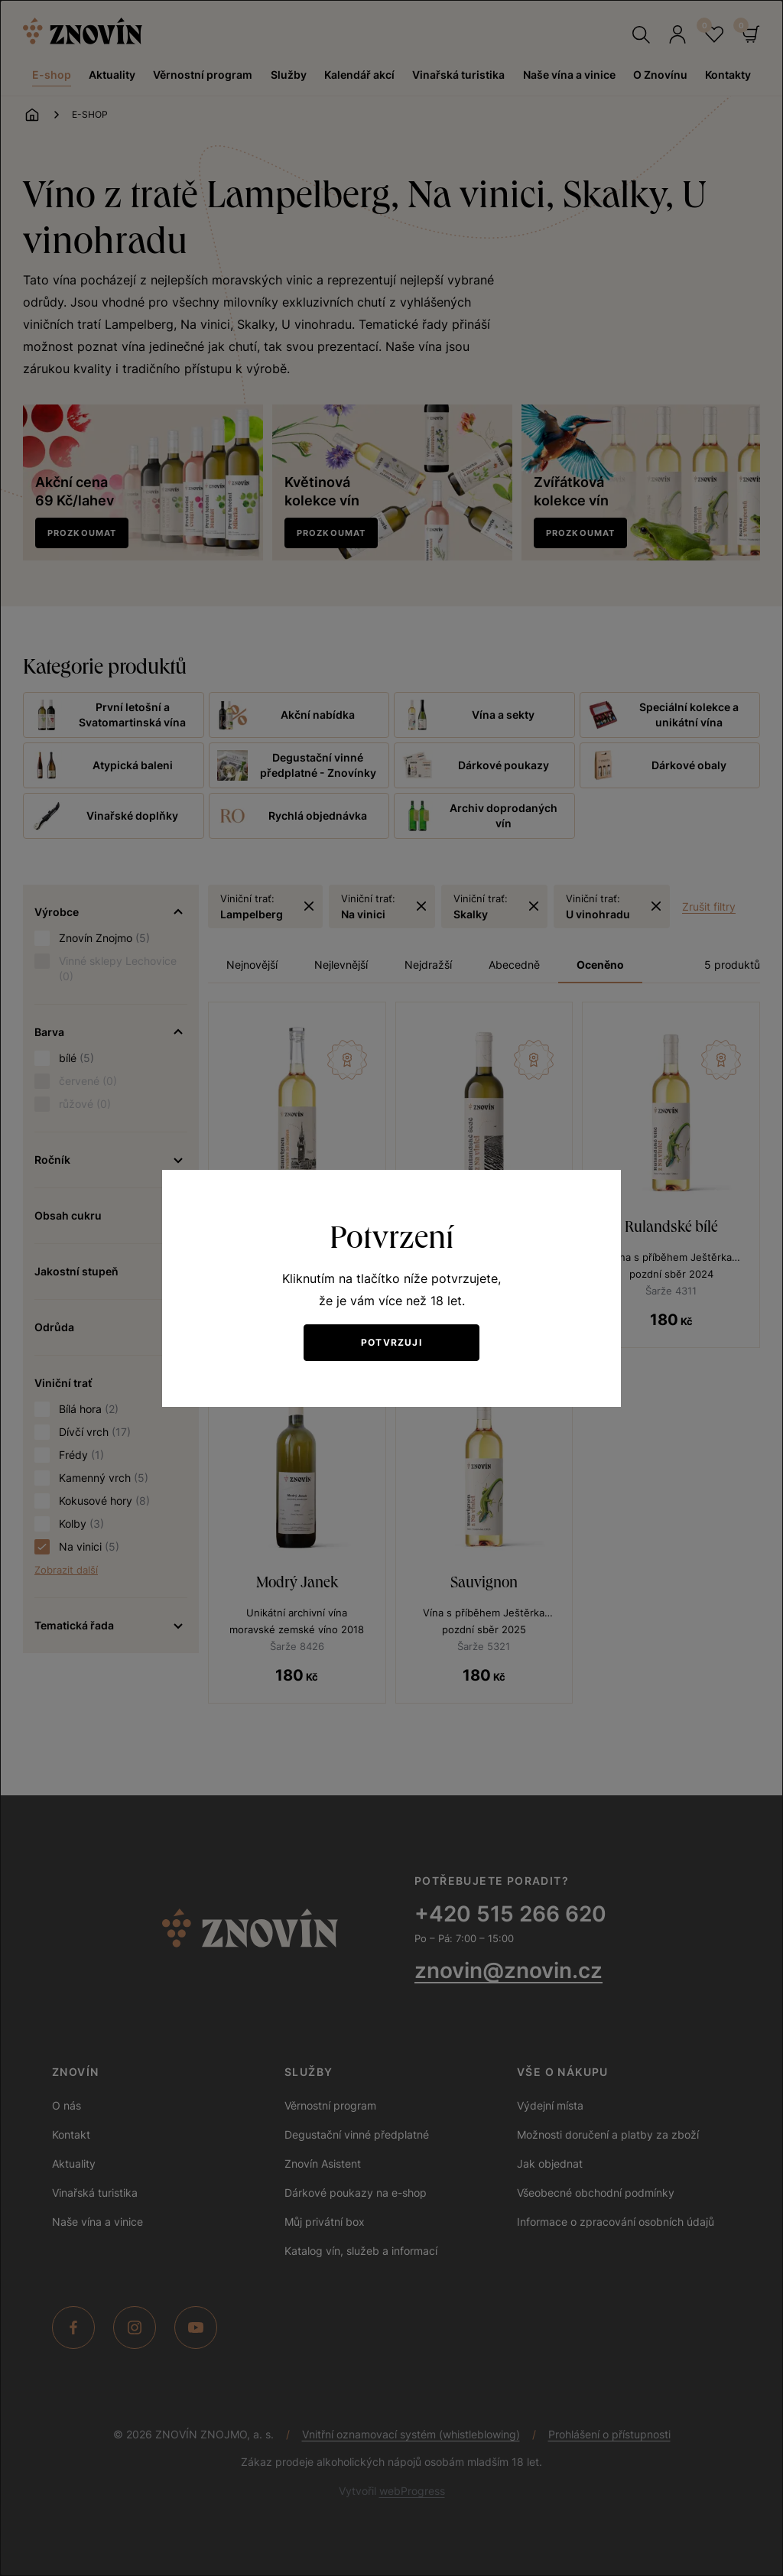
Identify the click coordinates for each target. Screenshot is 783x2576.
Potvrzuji (391, 1342)
